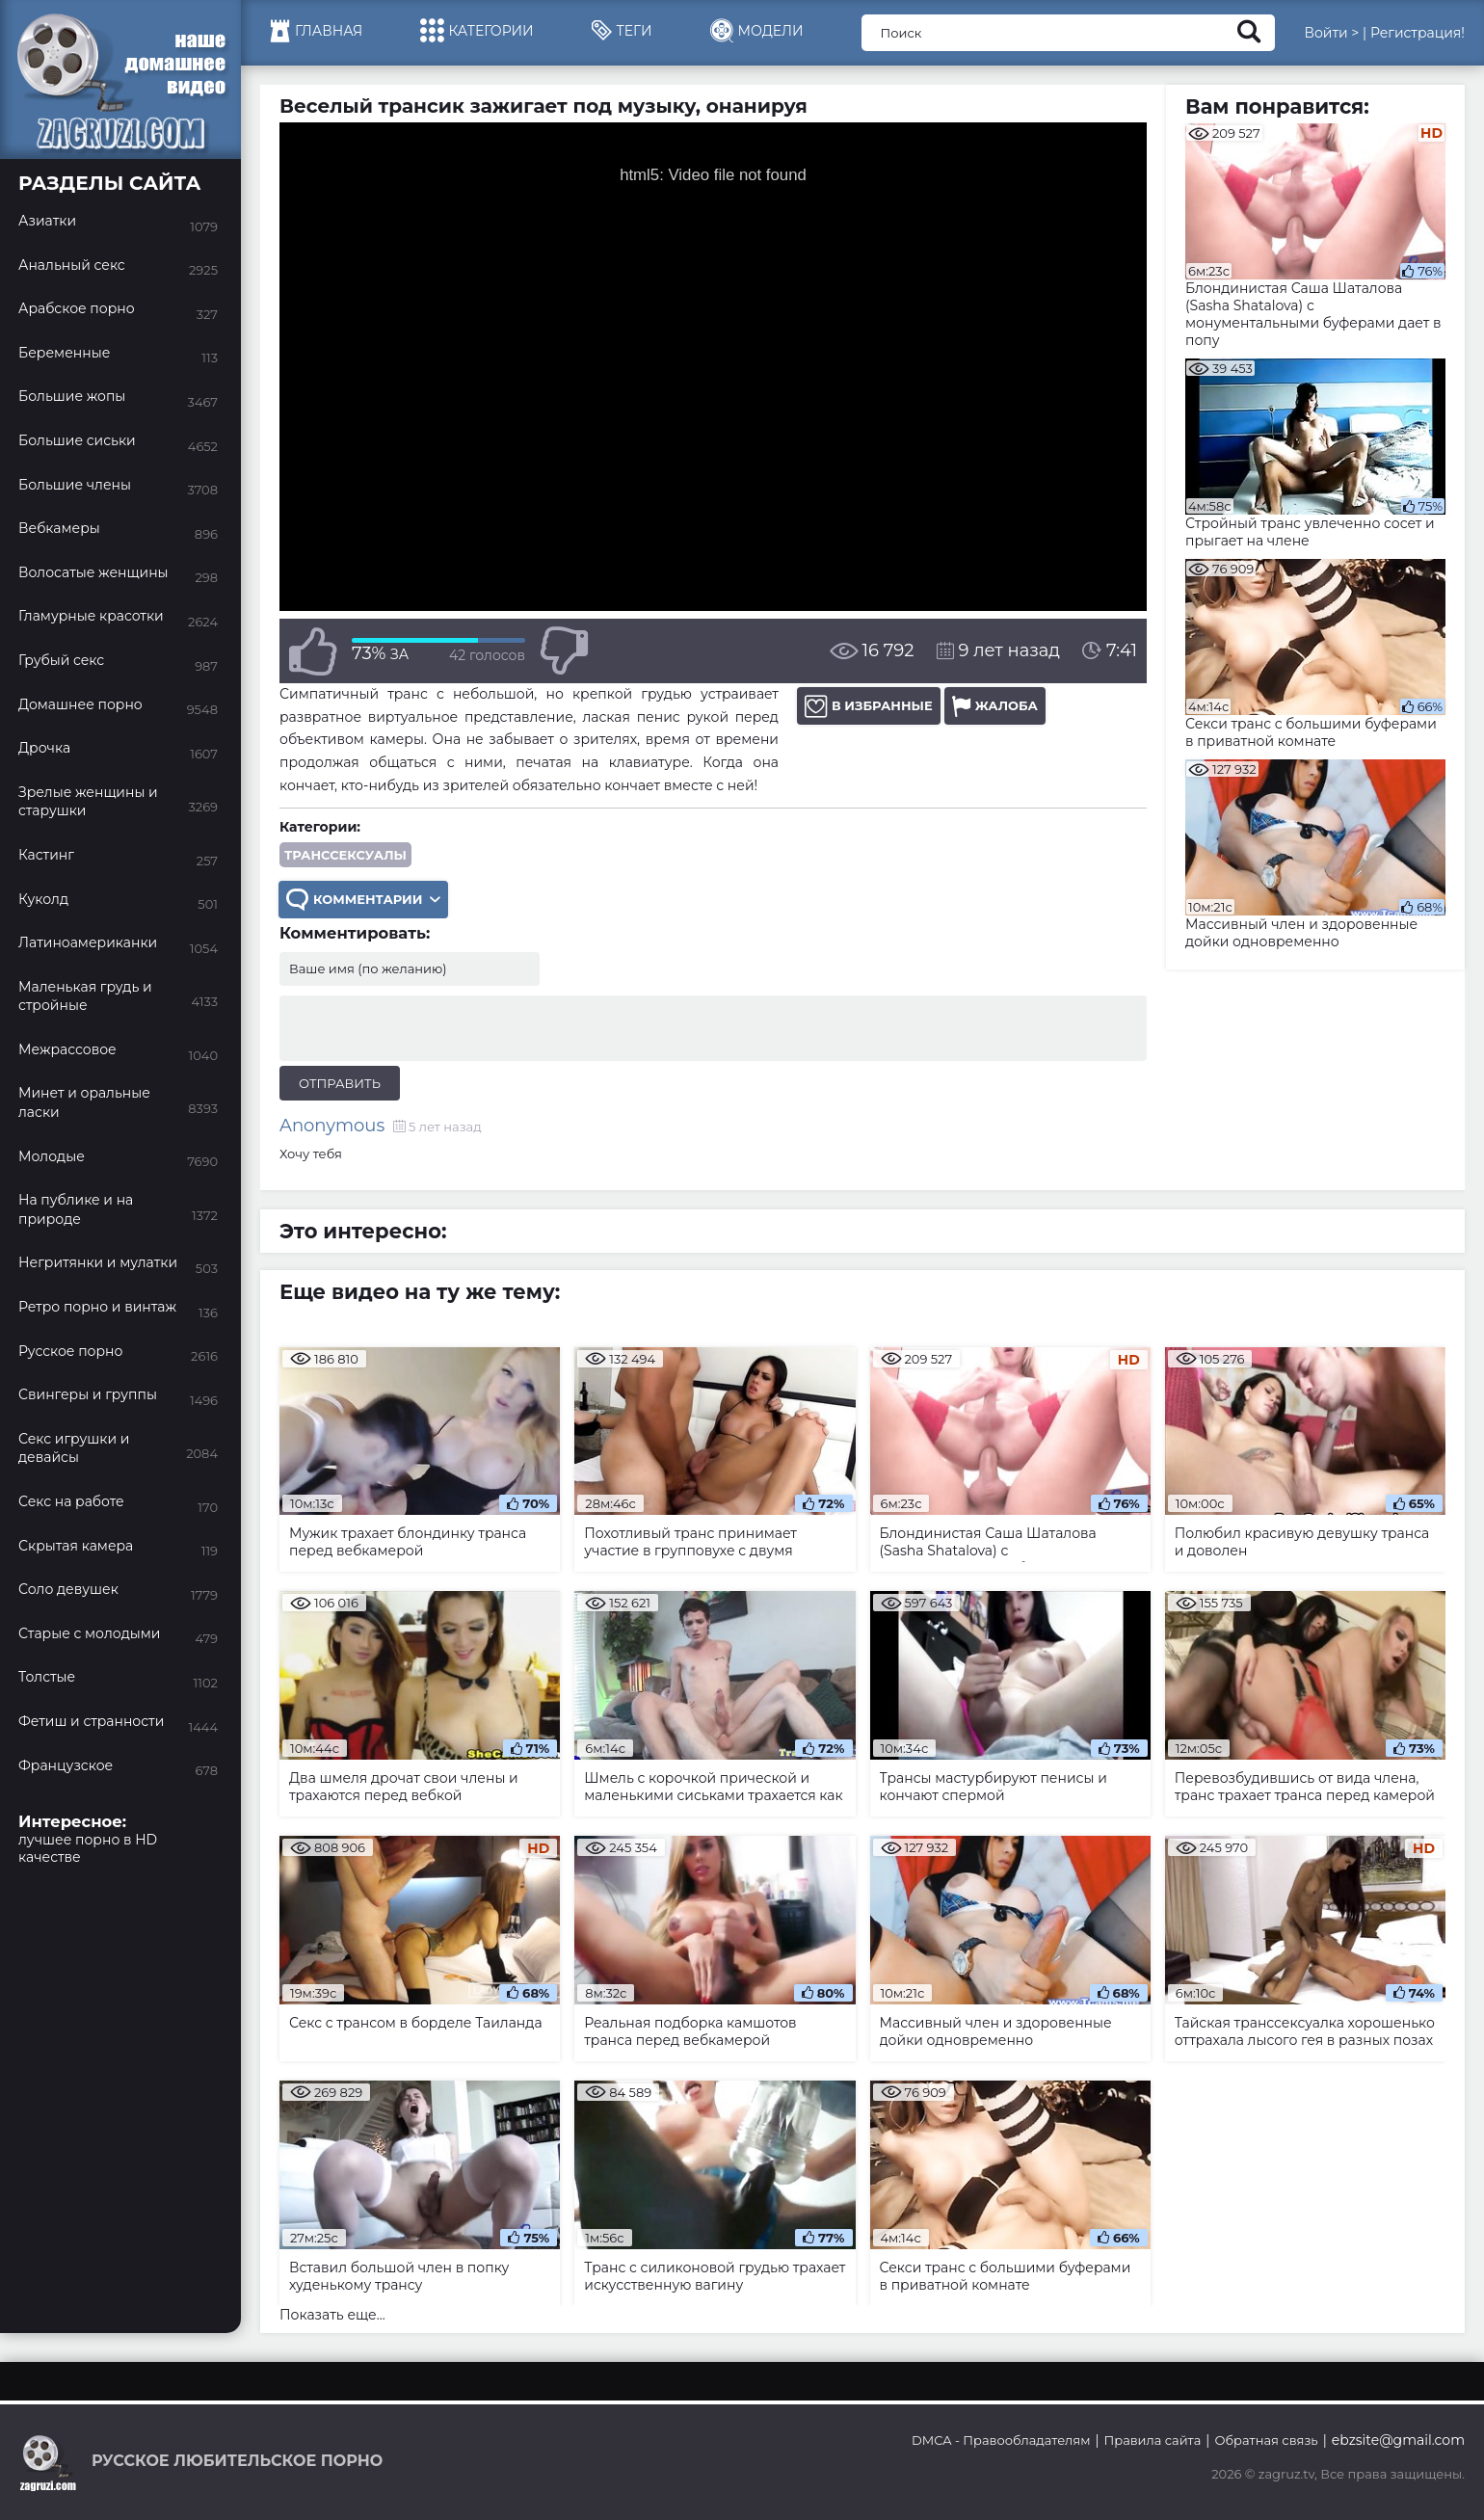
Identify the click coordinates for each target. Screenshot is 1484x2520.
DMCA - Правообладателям (1001, 2440)
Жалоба (995, 706)
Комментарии (363, 900)
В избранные (869, 706)
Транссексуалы (345, 854)
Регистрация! (1417, 32)
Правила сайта (1153, 2440)
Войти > (1331, 32)
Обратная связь (1265, 2440)
